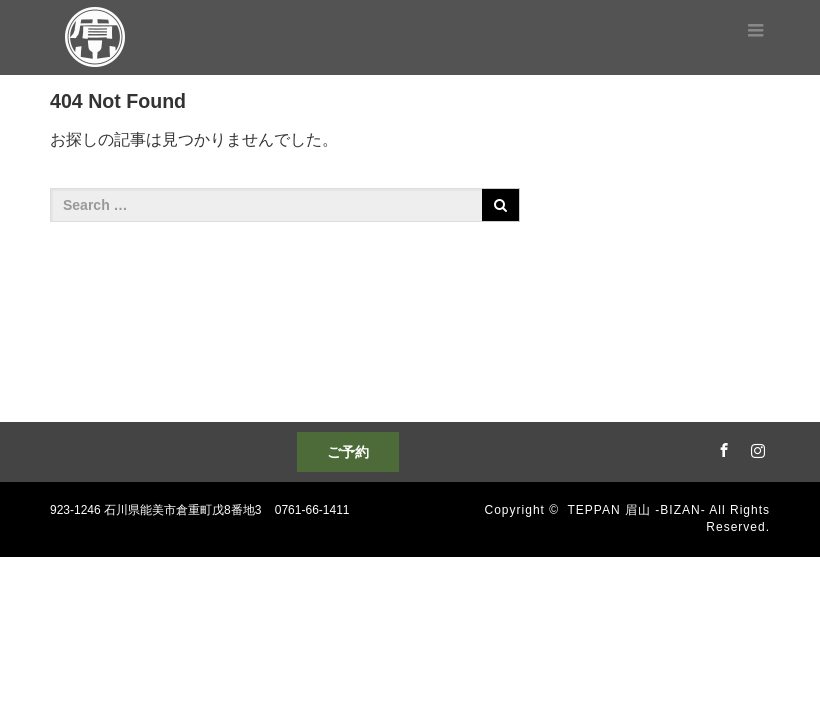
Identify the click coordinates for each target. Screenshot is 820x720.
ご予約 (348, 452)
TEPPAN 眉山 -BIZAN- (637, 510)
